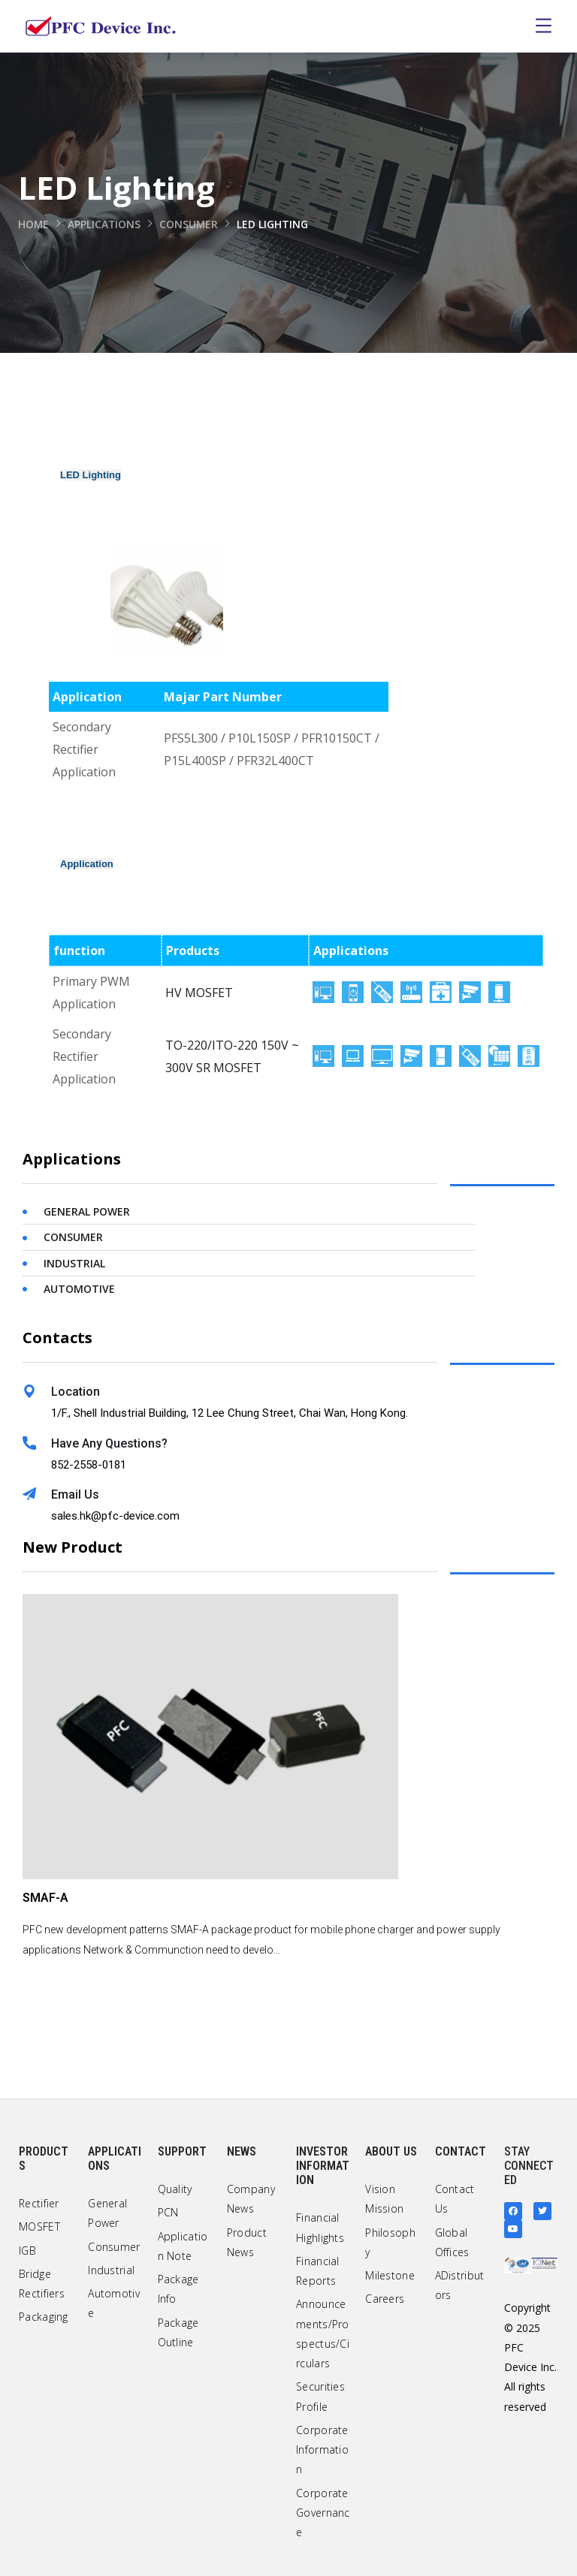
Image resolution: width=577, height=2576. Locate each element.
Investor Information (322, 2165)
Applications (105, 224)
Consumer (190, 224)
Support (182, 2151)
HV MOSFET (199, 992)
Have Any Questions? (109, 1443)
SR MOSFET (228, 1067)
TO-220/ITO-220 (211, 1045)
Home (34, 224)
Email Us (75, 1494)
